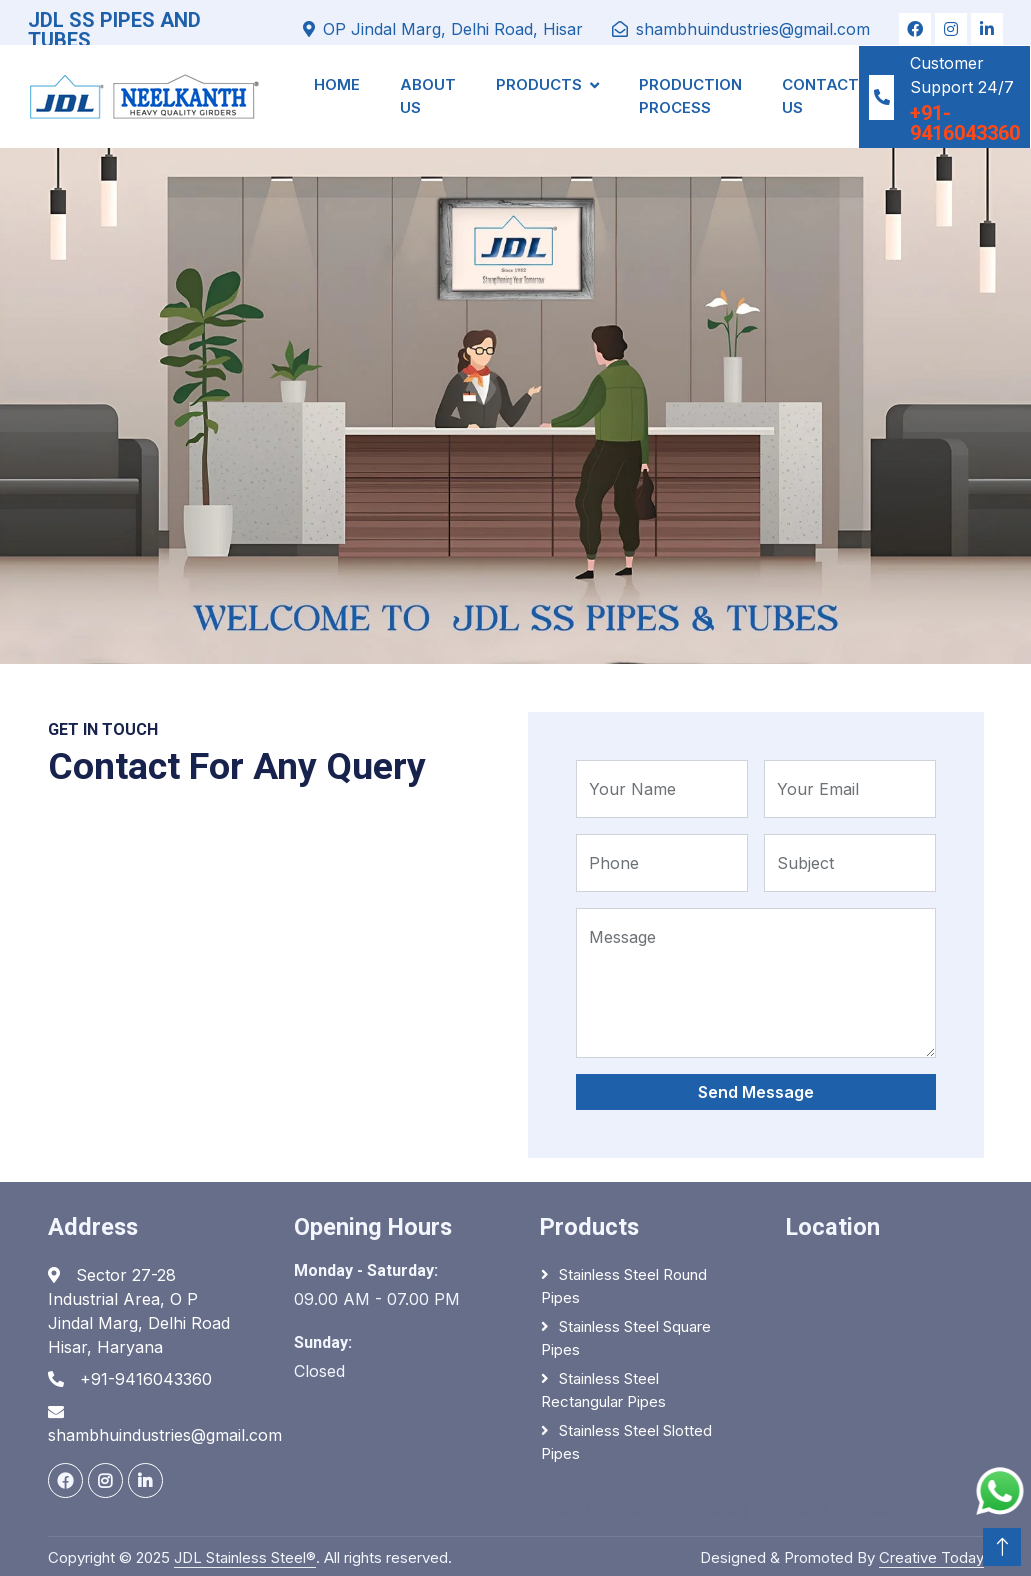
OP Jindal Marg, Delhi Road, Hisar (453, 29)
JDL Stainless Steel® (245, 1557)
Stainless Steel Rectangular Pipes (603, 1390)
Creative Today (931, 1557)
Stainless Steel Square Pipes (626, 1338)
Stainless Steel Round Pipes (624, 1286)
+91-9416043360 (965, 123)
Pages (99, 676)
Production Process (690, 96)
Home (337, 84)
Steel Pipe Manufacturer (657, 1510)
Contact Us (820, 96)
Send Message (756, 1092)
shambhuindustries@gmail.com (753, 29)
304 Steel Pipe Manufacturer (877, 1510)
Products (539, 84)
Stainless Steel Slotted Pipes (626, 1442)
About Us (428, 96)
